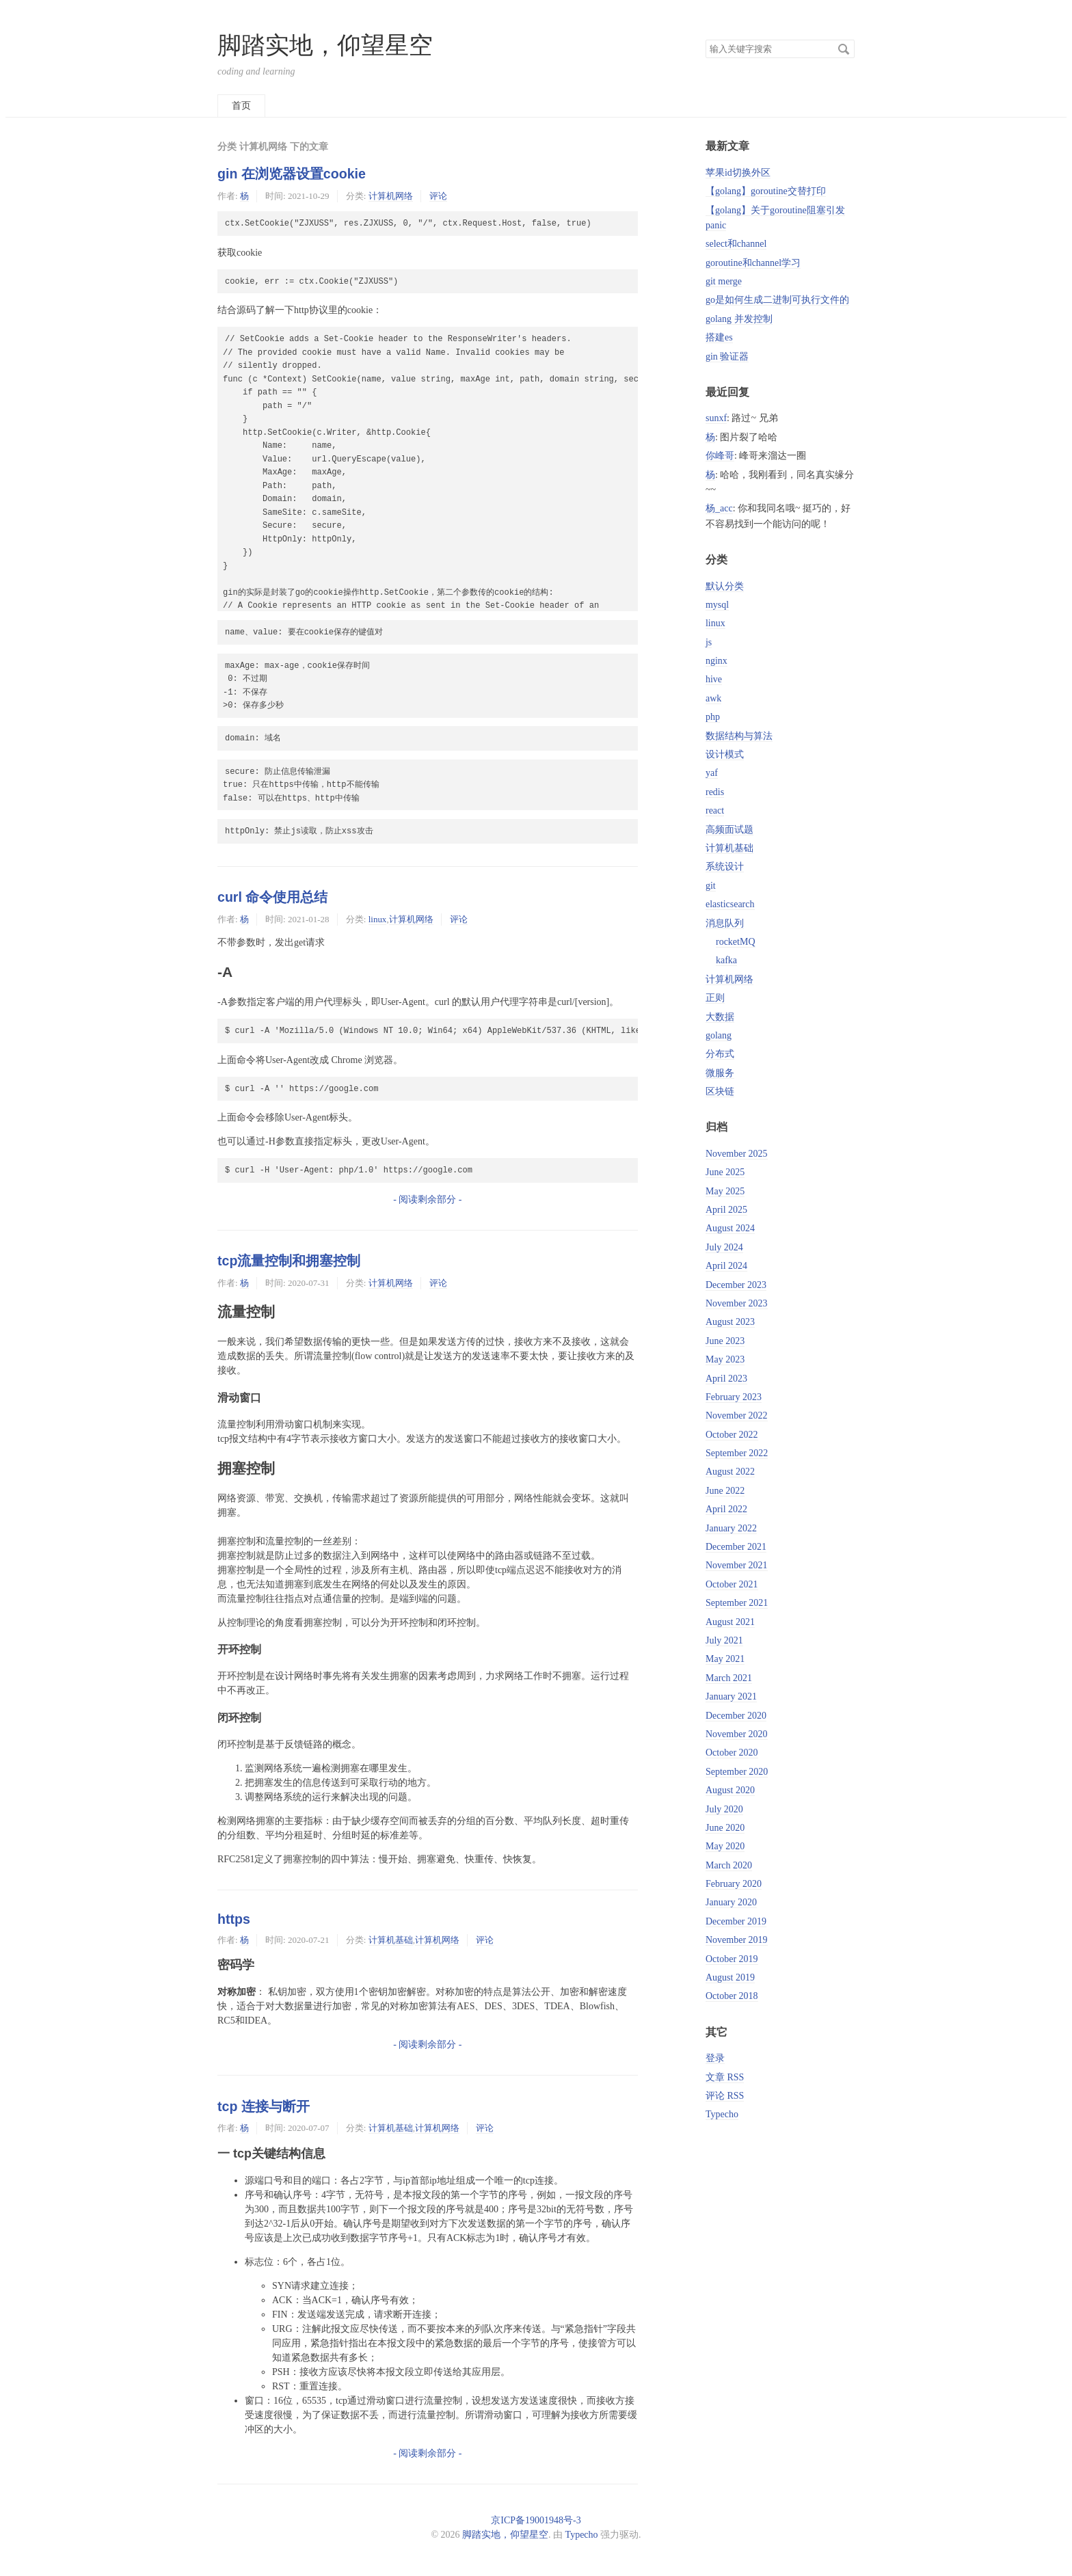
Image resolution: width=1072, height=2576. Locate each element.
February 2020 (734, 1884)
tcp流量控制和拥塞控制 (288, 1260)
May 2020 (725, 1846)
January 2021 (731, 1696)
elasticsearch (730, 904)
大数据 (720, 1017)
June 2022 (725, 1491)
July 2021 (724, 1640)
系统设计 (725, 866)
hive (714, 679)
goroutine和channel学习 (753, 263)
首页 (241, 105)
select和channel (736, 244)
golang (719, 1035)
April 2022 (726, 1509)
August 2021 (730, 1622)
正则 (715, 998)
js (709, 642)
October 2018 (732, 1996)
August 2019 (730, 1977)
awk (713, 698)
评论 (438, 196)
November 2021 (737, 1565)
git (711, 886)
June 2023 (725, 1341)
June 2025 (725, 1172)
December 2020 (736, 1715)
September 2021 (737, 1603)
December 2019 (736, 1921)
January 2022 (731, 1528)
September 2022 (737, 1453)
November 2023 (737, 1303)
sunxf (716, 418)
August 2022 (730, 1471)
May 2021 (725, 1659)
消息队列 (725, 923)
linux (377, 919)
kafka (726, 960)
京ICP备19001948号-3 (535, 2520)
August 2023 (730, 1322)
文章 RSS (725, 2077)
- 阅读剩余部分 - (427, 1199)
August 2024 (730, 1228)
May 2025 (725, 1191)
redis (715, 792)
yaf (712, 773)
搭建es (719, 337)
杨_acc (719, 508)
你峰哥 (720, 456)
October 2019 (732, 1959)
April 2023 (726, 1378)
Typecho (722, 2114)
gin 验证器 (727, 356)
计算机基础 (390, 1940)
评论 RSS (725, 2096)
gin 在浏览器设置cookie (291, 173)
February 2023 (734, 1397)
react (715, 810)
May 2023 (725, 1359)
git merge (724, 281)
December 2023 (736, 1285)
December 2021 (736, 1547)
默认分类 (725, 586)
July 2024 (724, 1247)
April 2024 (726, 1266)
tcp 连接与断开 (263, 2106)
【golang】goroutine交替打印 (766, 191)
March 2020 (729, 1865)
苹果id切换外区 (738, 172)
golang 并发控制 (739, 319)
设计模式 (725, 754)
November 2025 (737, 1154)
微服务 (720, 1073)
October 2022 (732, 1435)
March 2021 (729, 1678)
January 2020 (731, 1902)
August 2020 (730, 1790)
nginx (716, 661)
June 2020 (725, 1828)
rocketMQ (735, 942)
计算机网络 (390, 196)
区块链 (720, 1091)
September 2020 (737, 1772)
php (713, 717)
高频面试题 (729, 829)
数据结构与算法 (739, 736)
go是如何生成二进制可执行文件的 (777, 300)
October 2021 (732, 1584)
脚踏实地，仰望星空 (325, 45)
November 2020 (737, 1734)
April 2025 (726, 1210)
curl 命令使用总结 (272, 896)
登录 (715, 2058)
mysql (717, 605)
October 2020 (732, 1752)
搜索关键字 (705, 39)
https (233, 1919)
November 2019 (737, 1940)
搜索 (843, 49)
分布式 (720, 1054)
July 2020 (724, 1809)
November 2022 (737, 1415)
